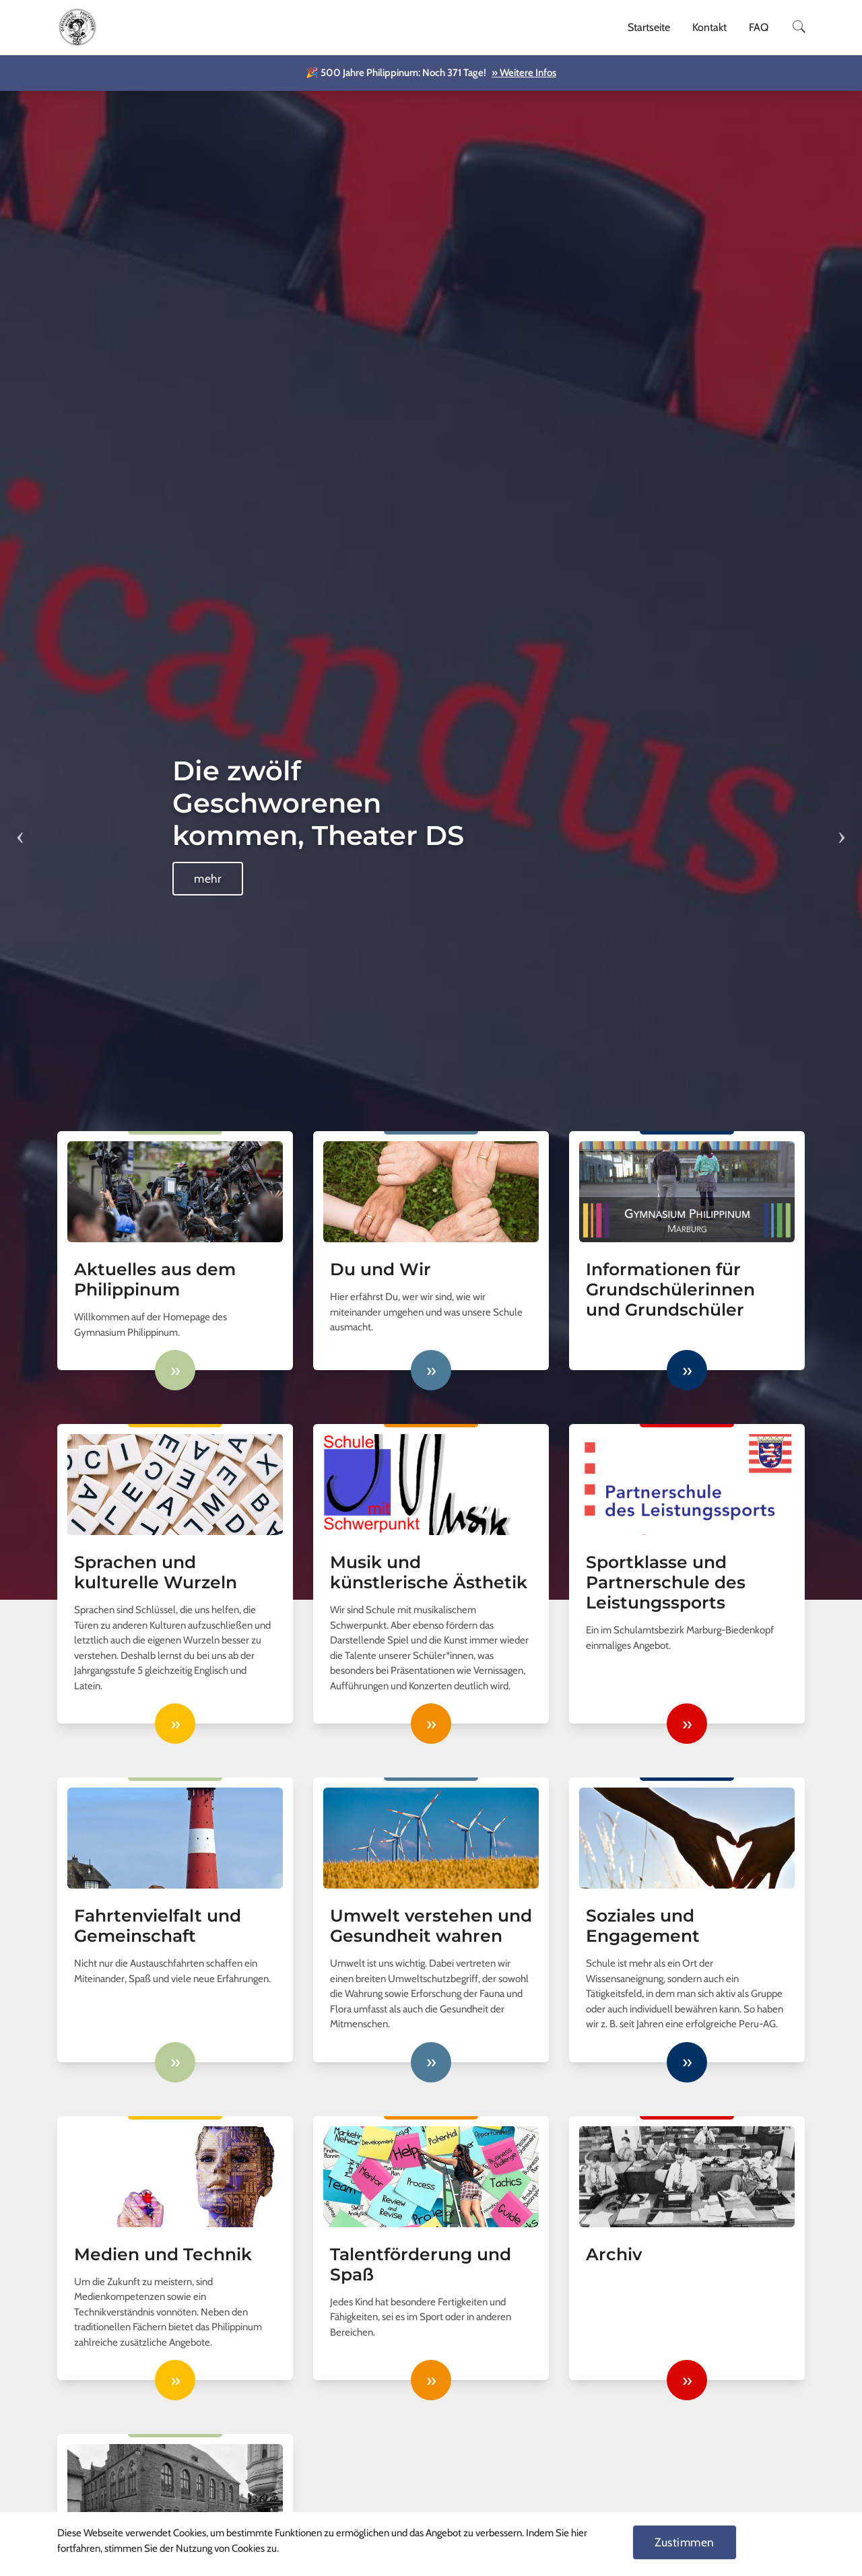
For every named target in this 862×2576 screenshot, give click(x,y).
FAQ (758, 27)
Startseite (649, 27)
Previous (20, 828)
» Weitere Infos (524, 73)
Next (842, 828)
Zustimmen (685, 2542)
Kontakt (709, 27)
